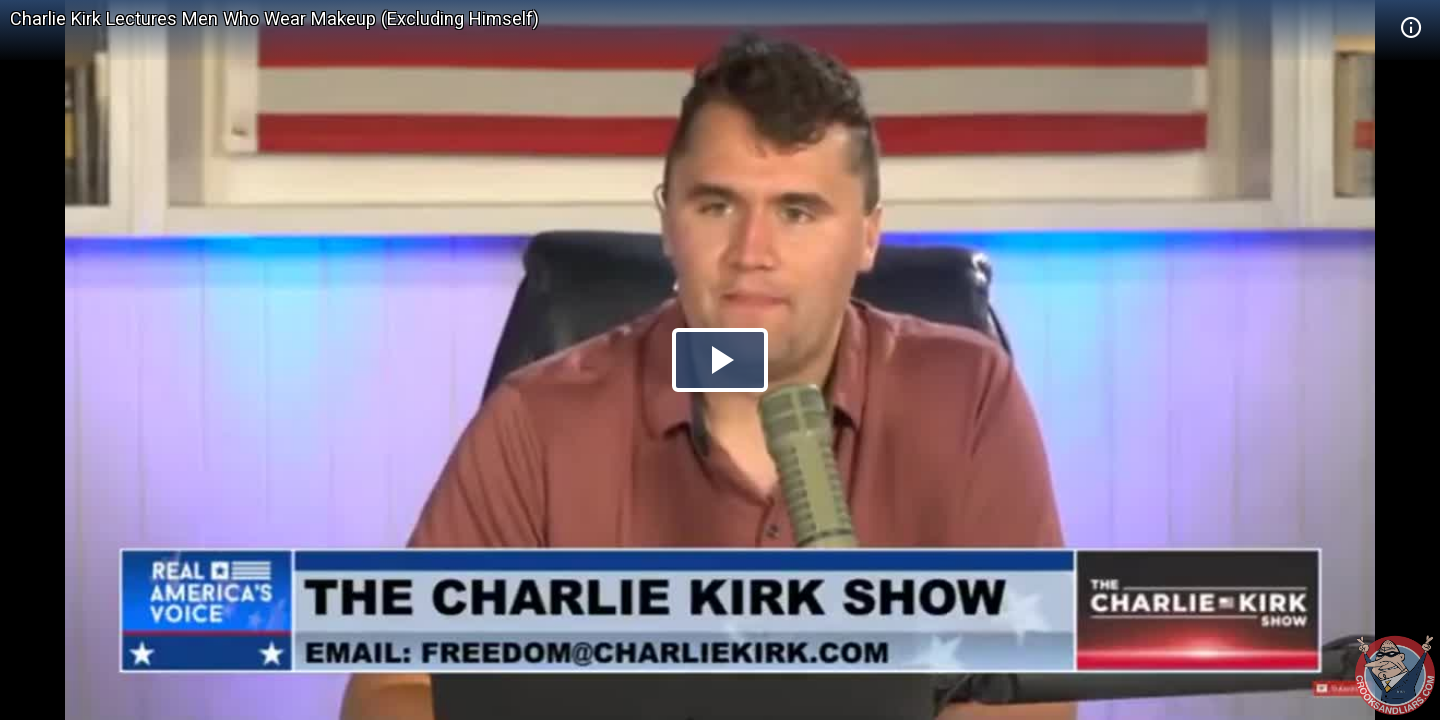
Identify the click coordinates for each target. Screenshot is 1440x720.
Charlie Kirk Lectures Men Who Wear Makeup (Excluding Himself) (274, 18)
